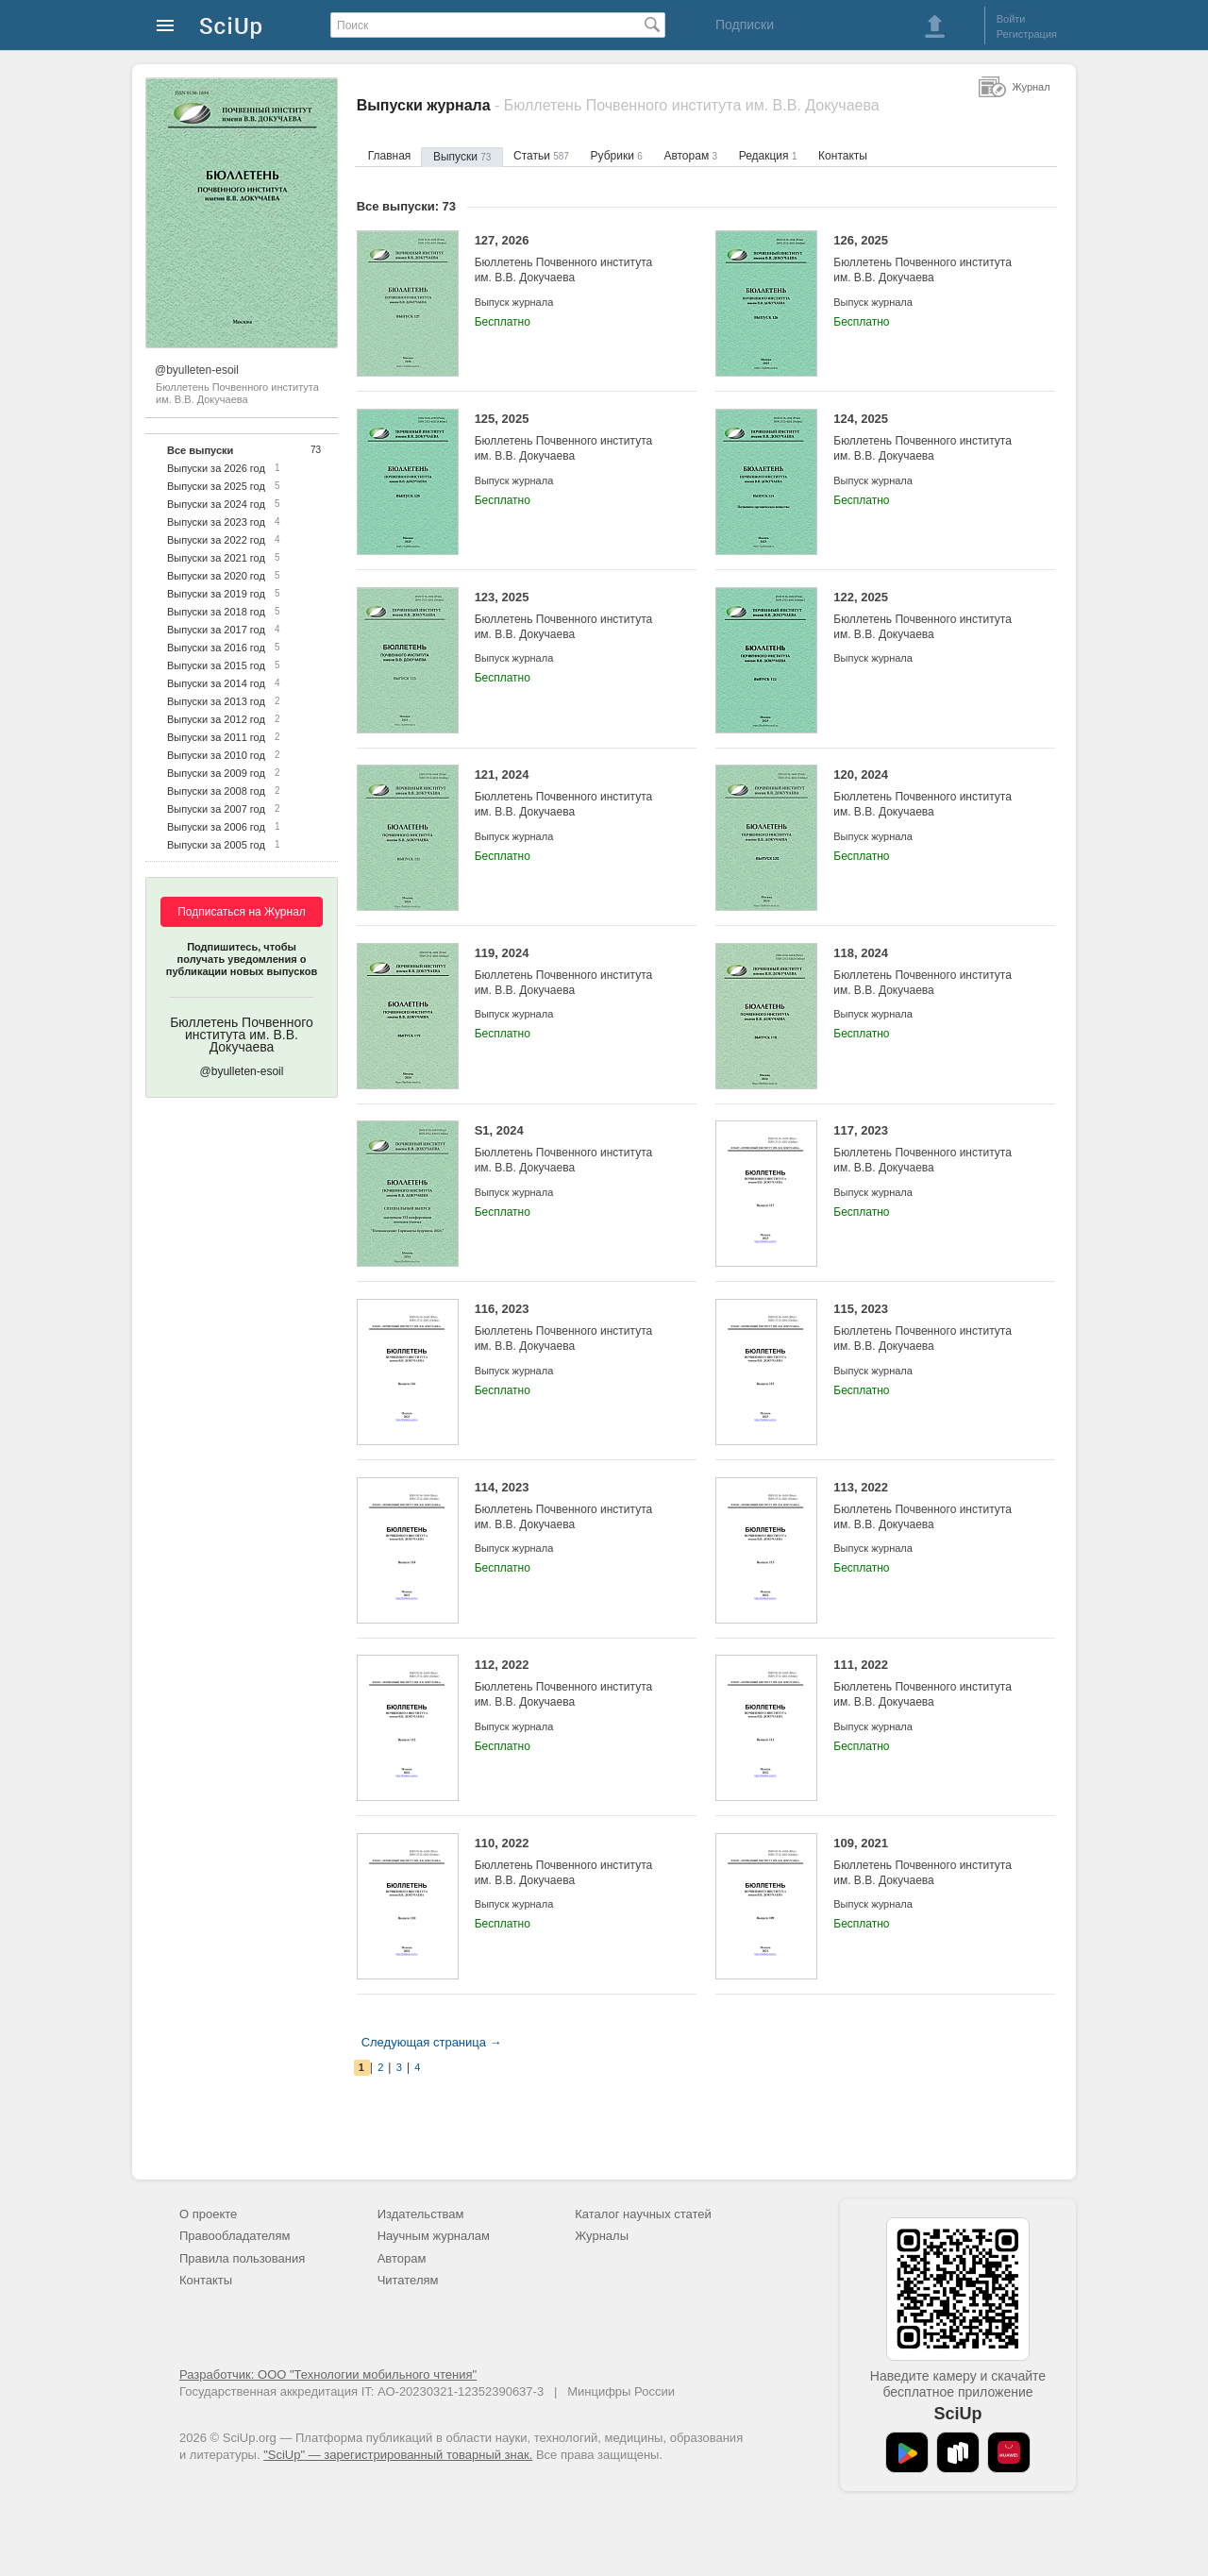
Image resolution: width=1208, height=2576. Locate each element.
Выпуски (462, 156)
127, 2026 (571, 259)
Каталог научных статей (643, 2214)
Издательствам (421, 2214)
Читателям (408, 2280)
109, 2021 (930, 1862)
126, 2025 (930, 259)
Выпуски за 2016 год (216, 647)
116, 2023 (571, 1328)
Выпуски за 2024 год (216, 504)
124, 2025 (930, 437)
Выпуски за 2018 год (216, 611)
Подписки (744, 24)
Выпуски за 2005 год (216, 844)
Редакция (768, 155)
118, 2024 (930, 972)
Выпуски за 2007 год (216, 809)
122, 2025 (930, 616)
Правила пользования (242, 2258)
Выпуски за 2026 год (216, 468)
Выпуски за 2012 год (216, 719)
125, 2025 (571, 437)
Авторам (690, 155)
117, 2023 (930, 1149)
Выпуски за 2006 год (216, 827)
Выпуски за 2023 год (216, 522)
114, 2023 (571, 1506)
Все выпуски (200, 450)
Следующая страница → (431, 2042)
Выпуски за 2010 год (216, 755)
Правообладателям (234, 2236)
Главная (389, 155)
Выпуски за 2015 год (216, 665)
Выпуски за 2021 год (216, 558)
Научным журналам (434, 2236)
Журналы (602, 2236)
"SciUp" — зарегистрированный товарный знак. (397, 2455)
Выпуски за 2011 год (216, 737)
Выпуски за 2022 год (216, 540)
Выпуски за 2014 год (216, 683)
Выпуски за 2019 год (216, 593)
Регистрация (1027, 34)
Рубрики (617, 155)
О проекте (208, 2214)
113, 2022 (930, 1506)
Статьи (541, 155)
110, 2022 (571, 1862)
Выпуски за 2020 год (216, 575)
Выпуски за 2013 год (216, 701)
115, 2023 (930, 1328)
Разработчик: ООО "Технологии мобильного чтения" (328, 2374)
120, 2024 (930, 793)
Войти (1011, 19)
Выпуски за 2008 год (216, 791)
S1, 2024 (571, 1149)
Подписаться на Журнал (241, 911)
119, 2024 (571, 972)
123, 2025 (571, 616)
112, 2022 (571, 1683)
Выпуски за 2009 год (216, 773)
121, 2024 (571, 793)
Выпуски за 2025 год (216, 486)
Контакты (842, 155)
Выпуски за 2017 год (216, 629)
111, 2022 (930, 1683)
